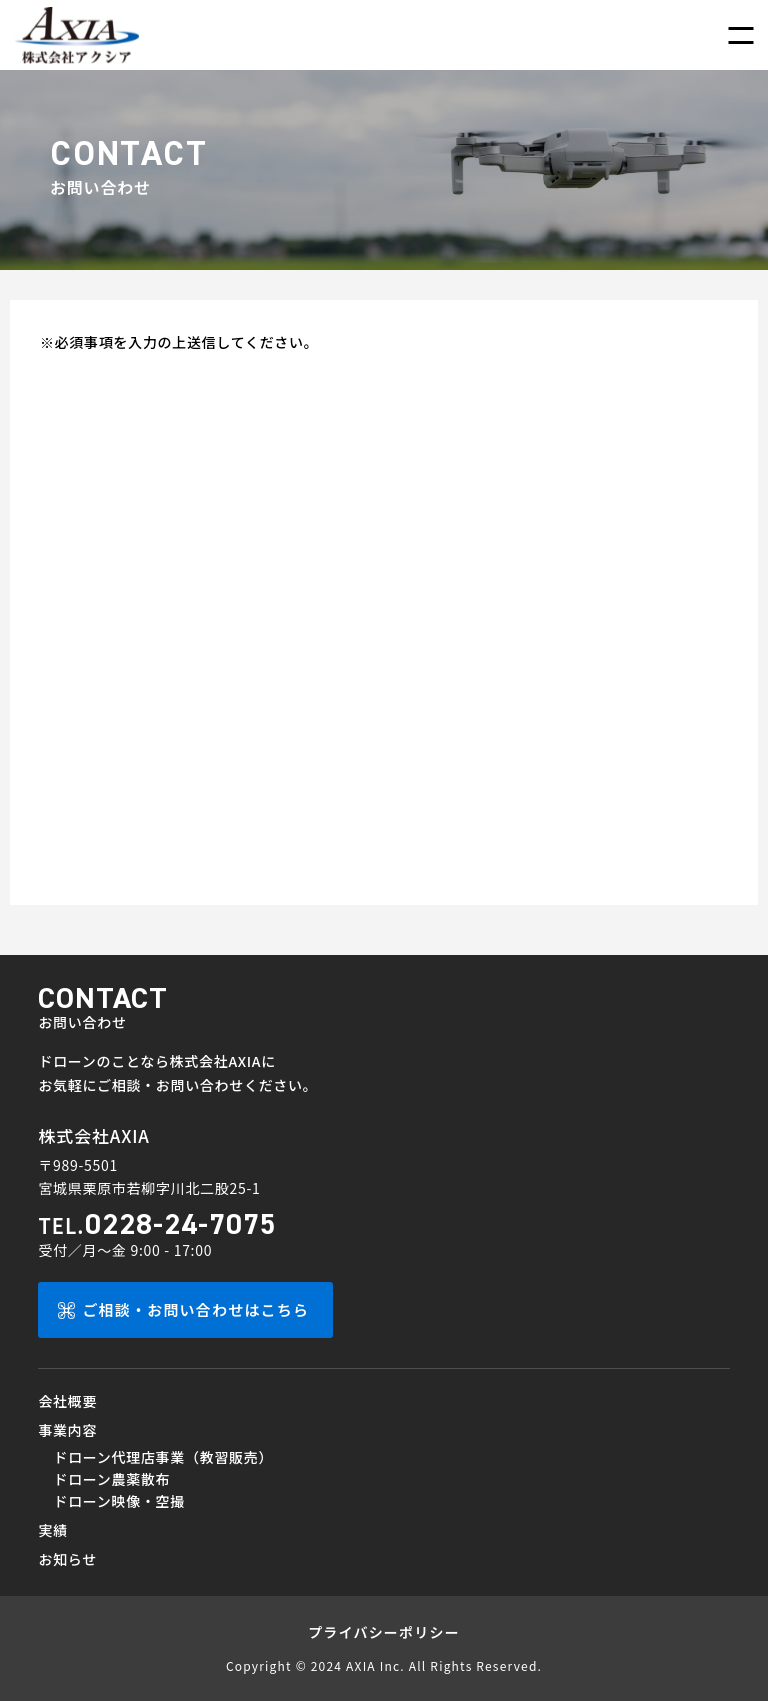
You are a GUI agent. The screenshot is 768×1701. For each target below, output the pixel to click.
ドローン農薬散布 (111, 1479)
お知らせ (67, 1559)
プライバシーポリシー (384, 1632)
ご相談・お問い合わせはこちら (195, 1309)
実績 (52, 1530)
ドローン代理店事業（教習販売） (163, 1457)
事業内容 (67, 1430)
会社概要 (67, 1401)
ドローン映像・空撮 (119, 1501)
